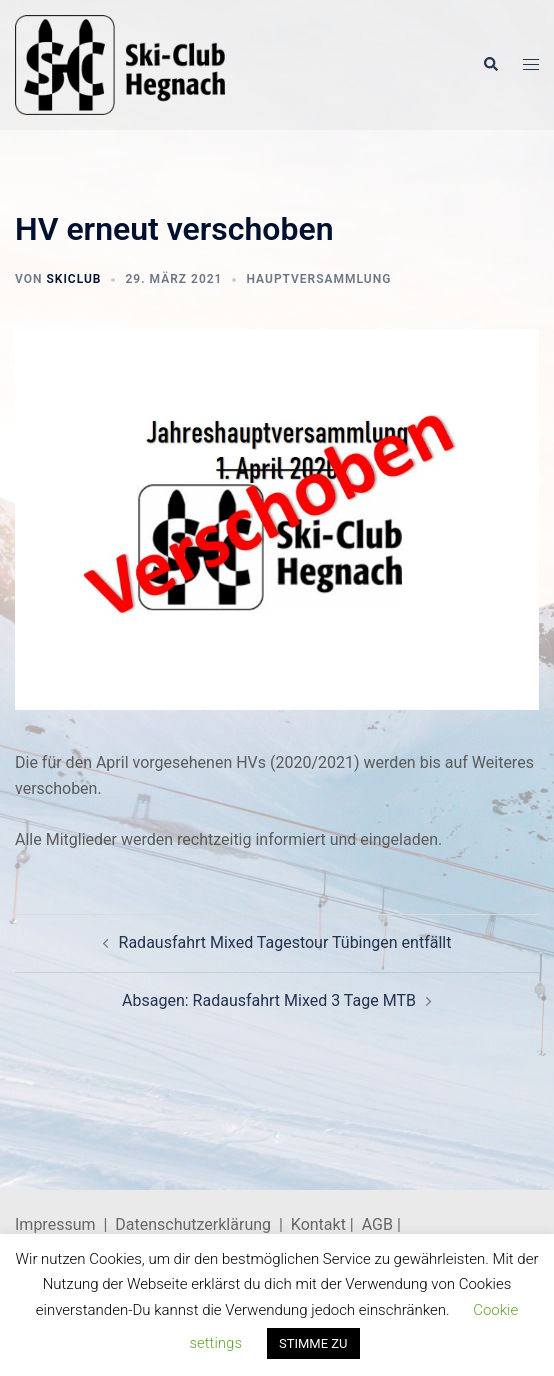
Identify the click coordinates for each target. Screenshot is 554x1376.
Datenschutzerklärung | (203, 1224)
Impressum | (65, 1224)
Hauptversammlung (318, 279)
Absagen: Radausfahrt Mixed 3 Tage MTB (269, 1000)
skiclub (73, 279)
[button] (490, 65)
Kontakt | (322, 1224)
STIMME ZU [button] (313, 1343)
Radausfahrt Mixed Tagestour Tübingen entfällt (285, 942)
